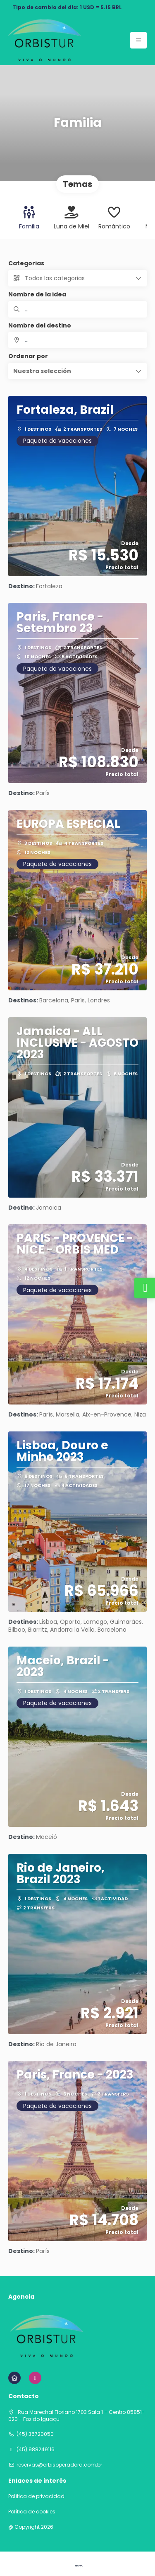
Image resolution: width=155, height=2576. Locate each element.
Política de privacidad (36, 2496)
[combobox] (77, 340)
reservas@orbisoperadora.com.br (59, 2465)
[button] (77, 371)
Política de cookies (31, 2511)
